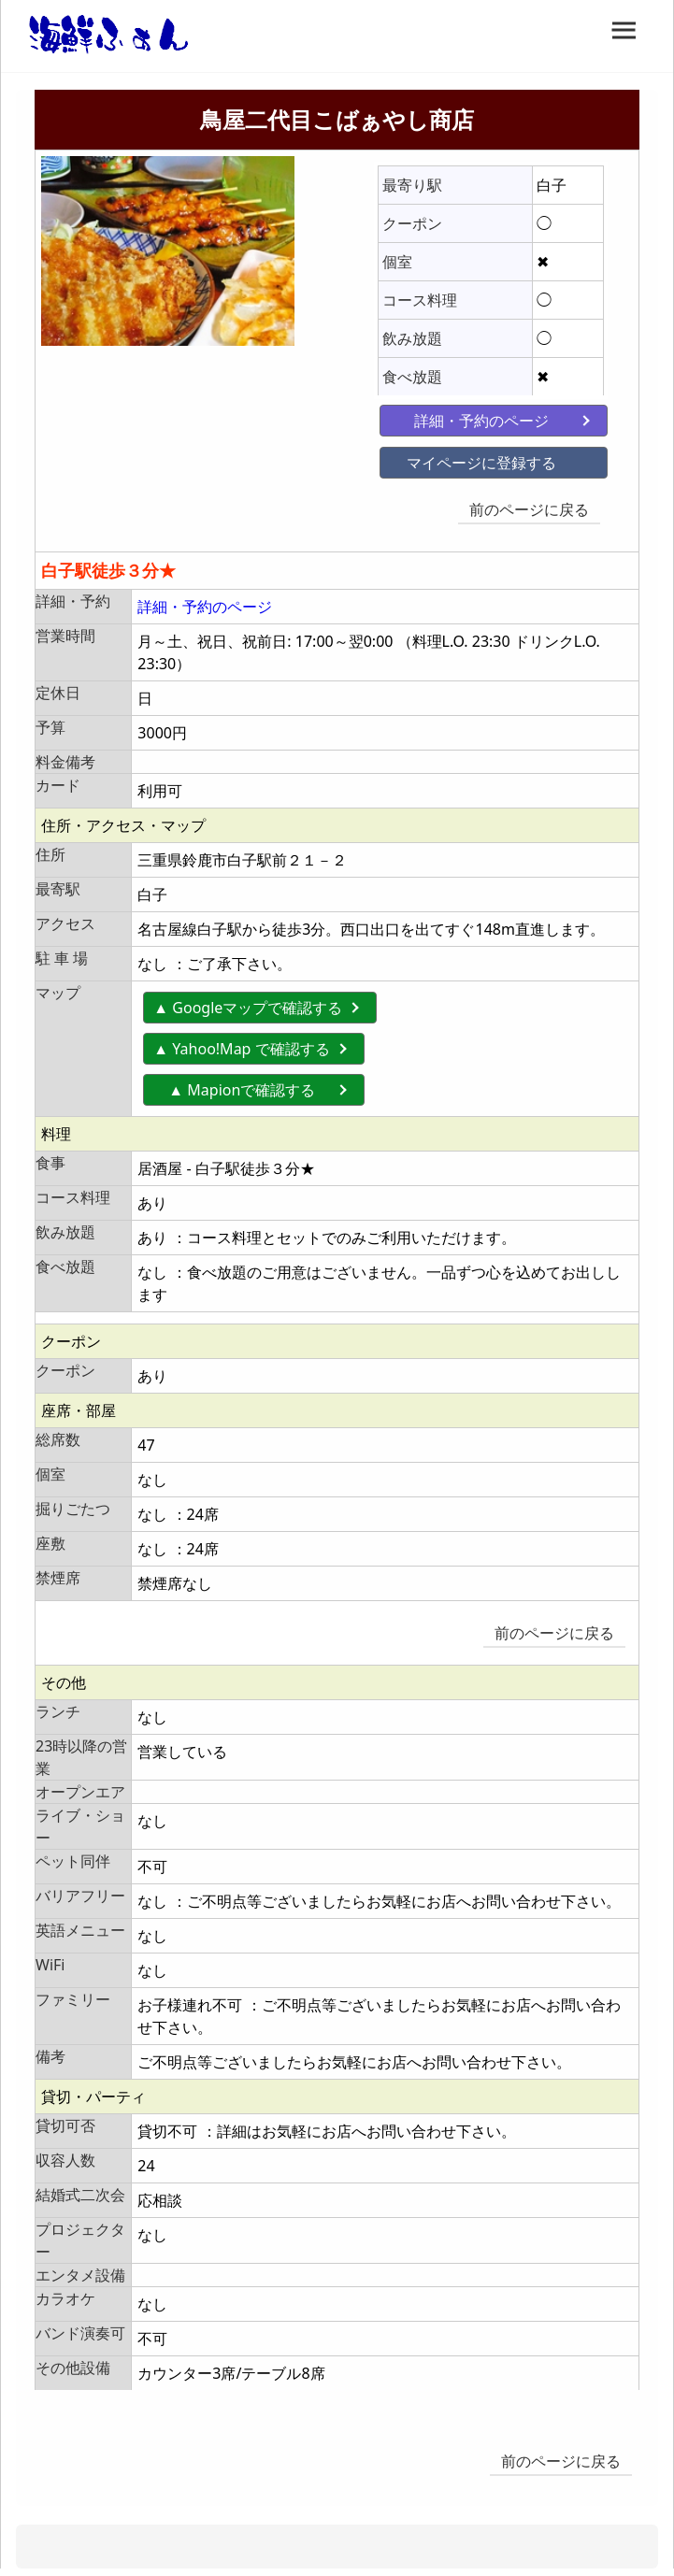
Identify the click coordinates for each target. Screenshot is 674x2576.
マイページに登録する (446, 458)
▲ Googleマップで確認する (247, 996)
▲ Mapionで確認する (256, 1078)
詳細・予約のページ (446, 416)
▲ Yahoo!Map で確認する (241, 1037)
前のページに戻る (535, 504)
